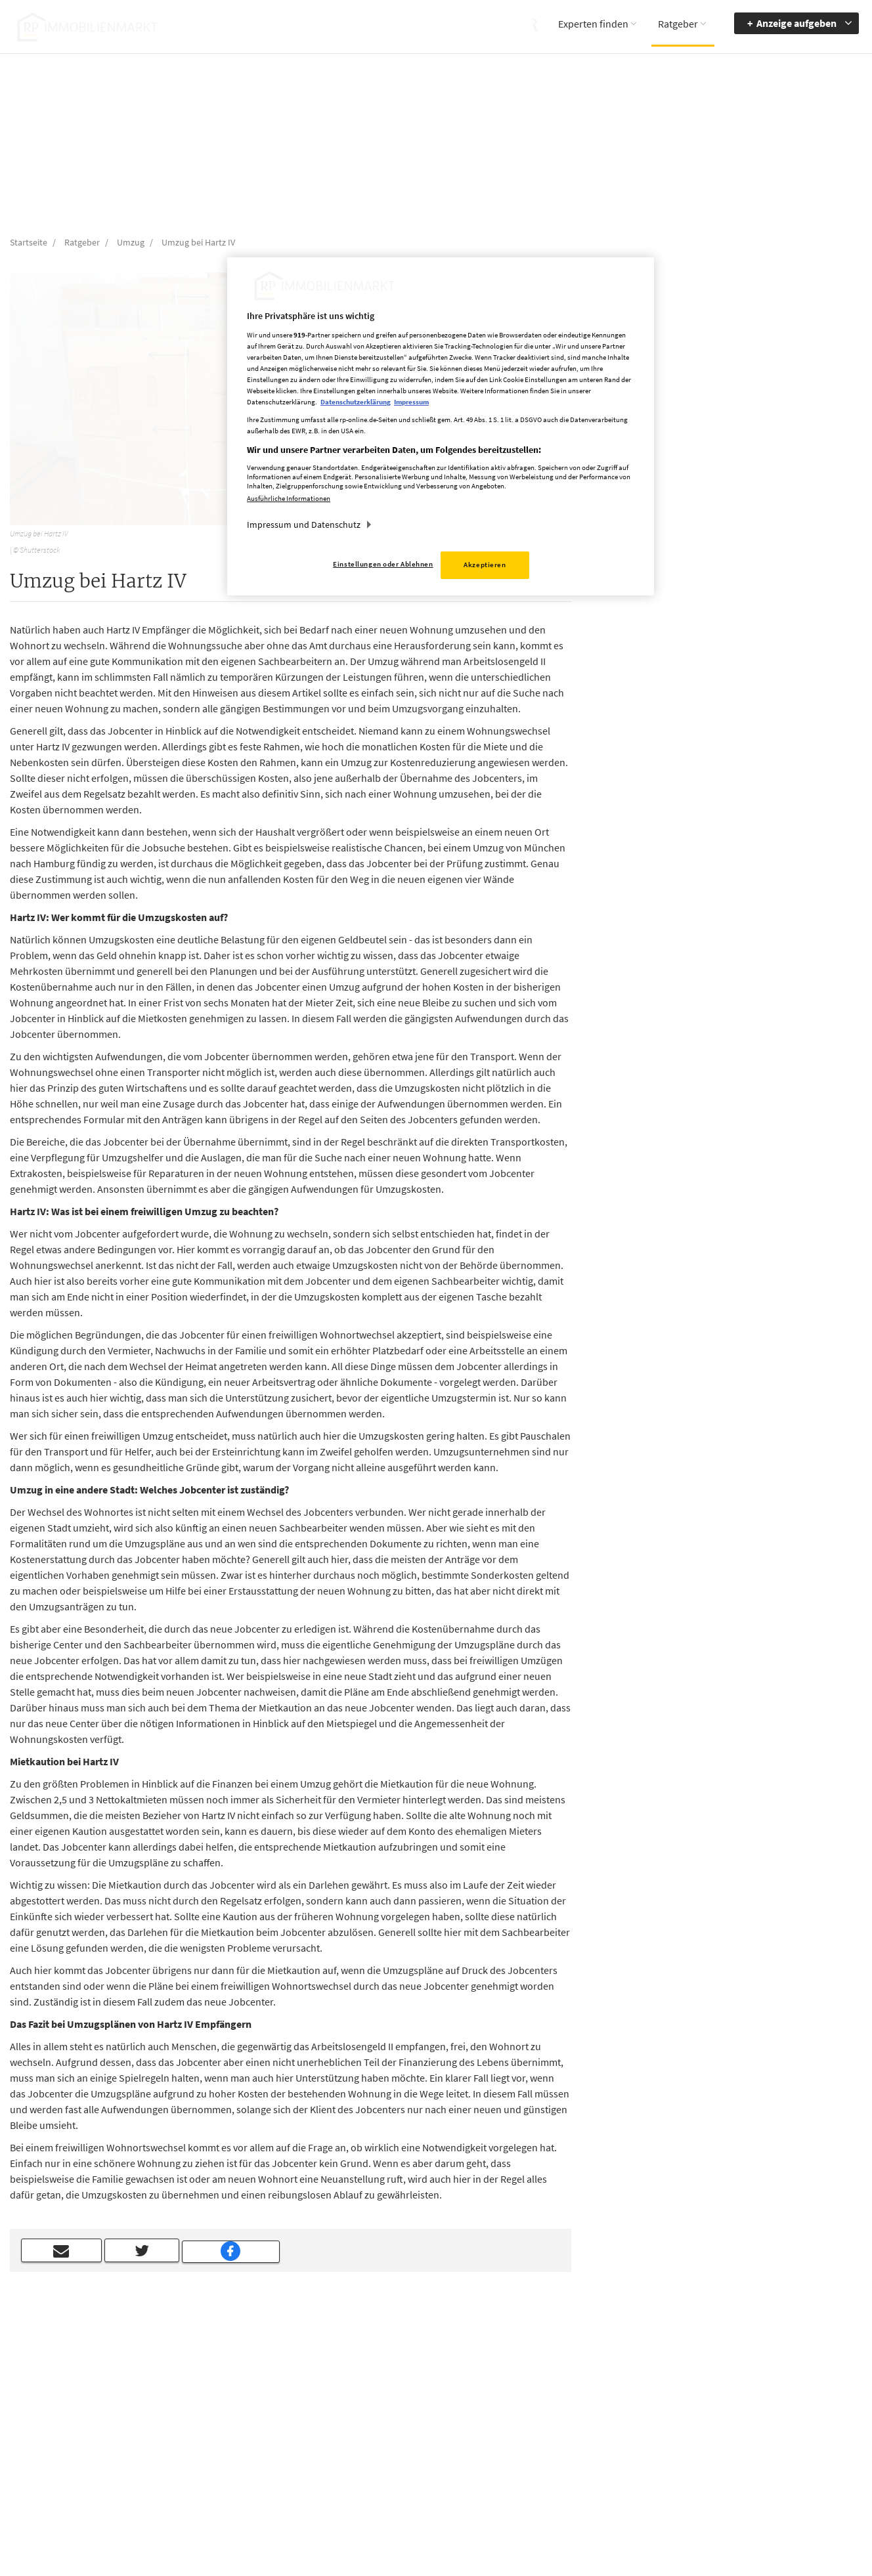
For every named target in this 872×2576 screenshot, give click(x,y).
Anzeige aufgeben (796, 23)
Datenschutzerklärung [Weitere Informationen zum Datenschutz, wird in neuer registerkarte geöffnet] (355, 401)
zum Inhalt (747, 2435)
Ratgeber (678, 23)
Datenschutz (534, 2435)
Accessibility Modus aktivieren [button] (655, 2422)
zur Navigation (754, 2416)
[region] (440, 426)
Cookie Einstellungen (551, 2454)
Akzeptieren (485, 564)
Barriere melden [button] (649, 2397)
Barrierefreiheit (755, 2397)
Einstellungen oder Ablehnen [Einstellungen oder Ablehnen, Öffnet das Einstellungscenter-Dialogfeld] (383, 564)
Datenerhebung (541, 2473)
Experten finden (593, 23)
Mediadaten (533, 2397)
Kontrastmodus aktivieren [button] (649, 2453)
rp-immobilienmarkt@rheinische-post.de (396, 2453)
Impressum (532, 2416)
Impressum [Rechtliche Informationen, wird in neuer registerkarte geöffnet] (411, 401)
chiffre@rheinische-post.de (436, 2521)
